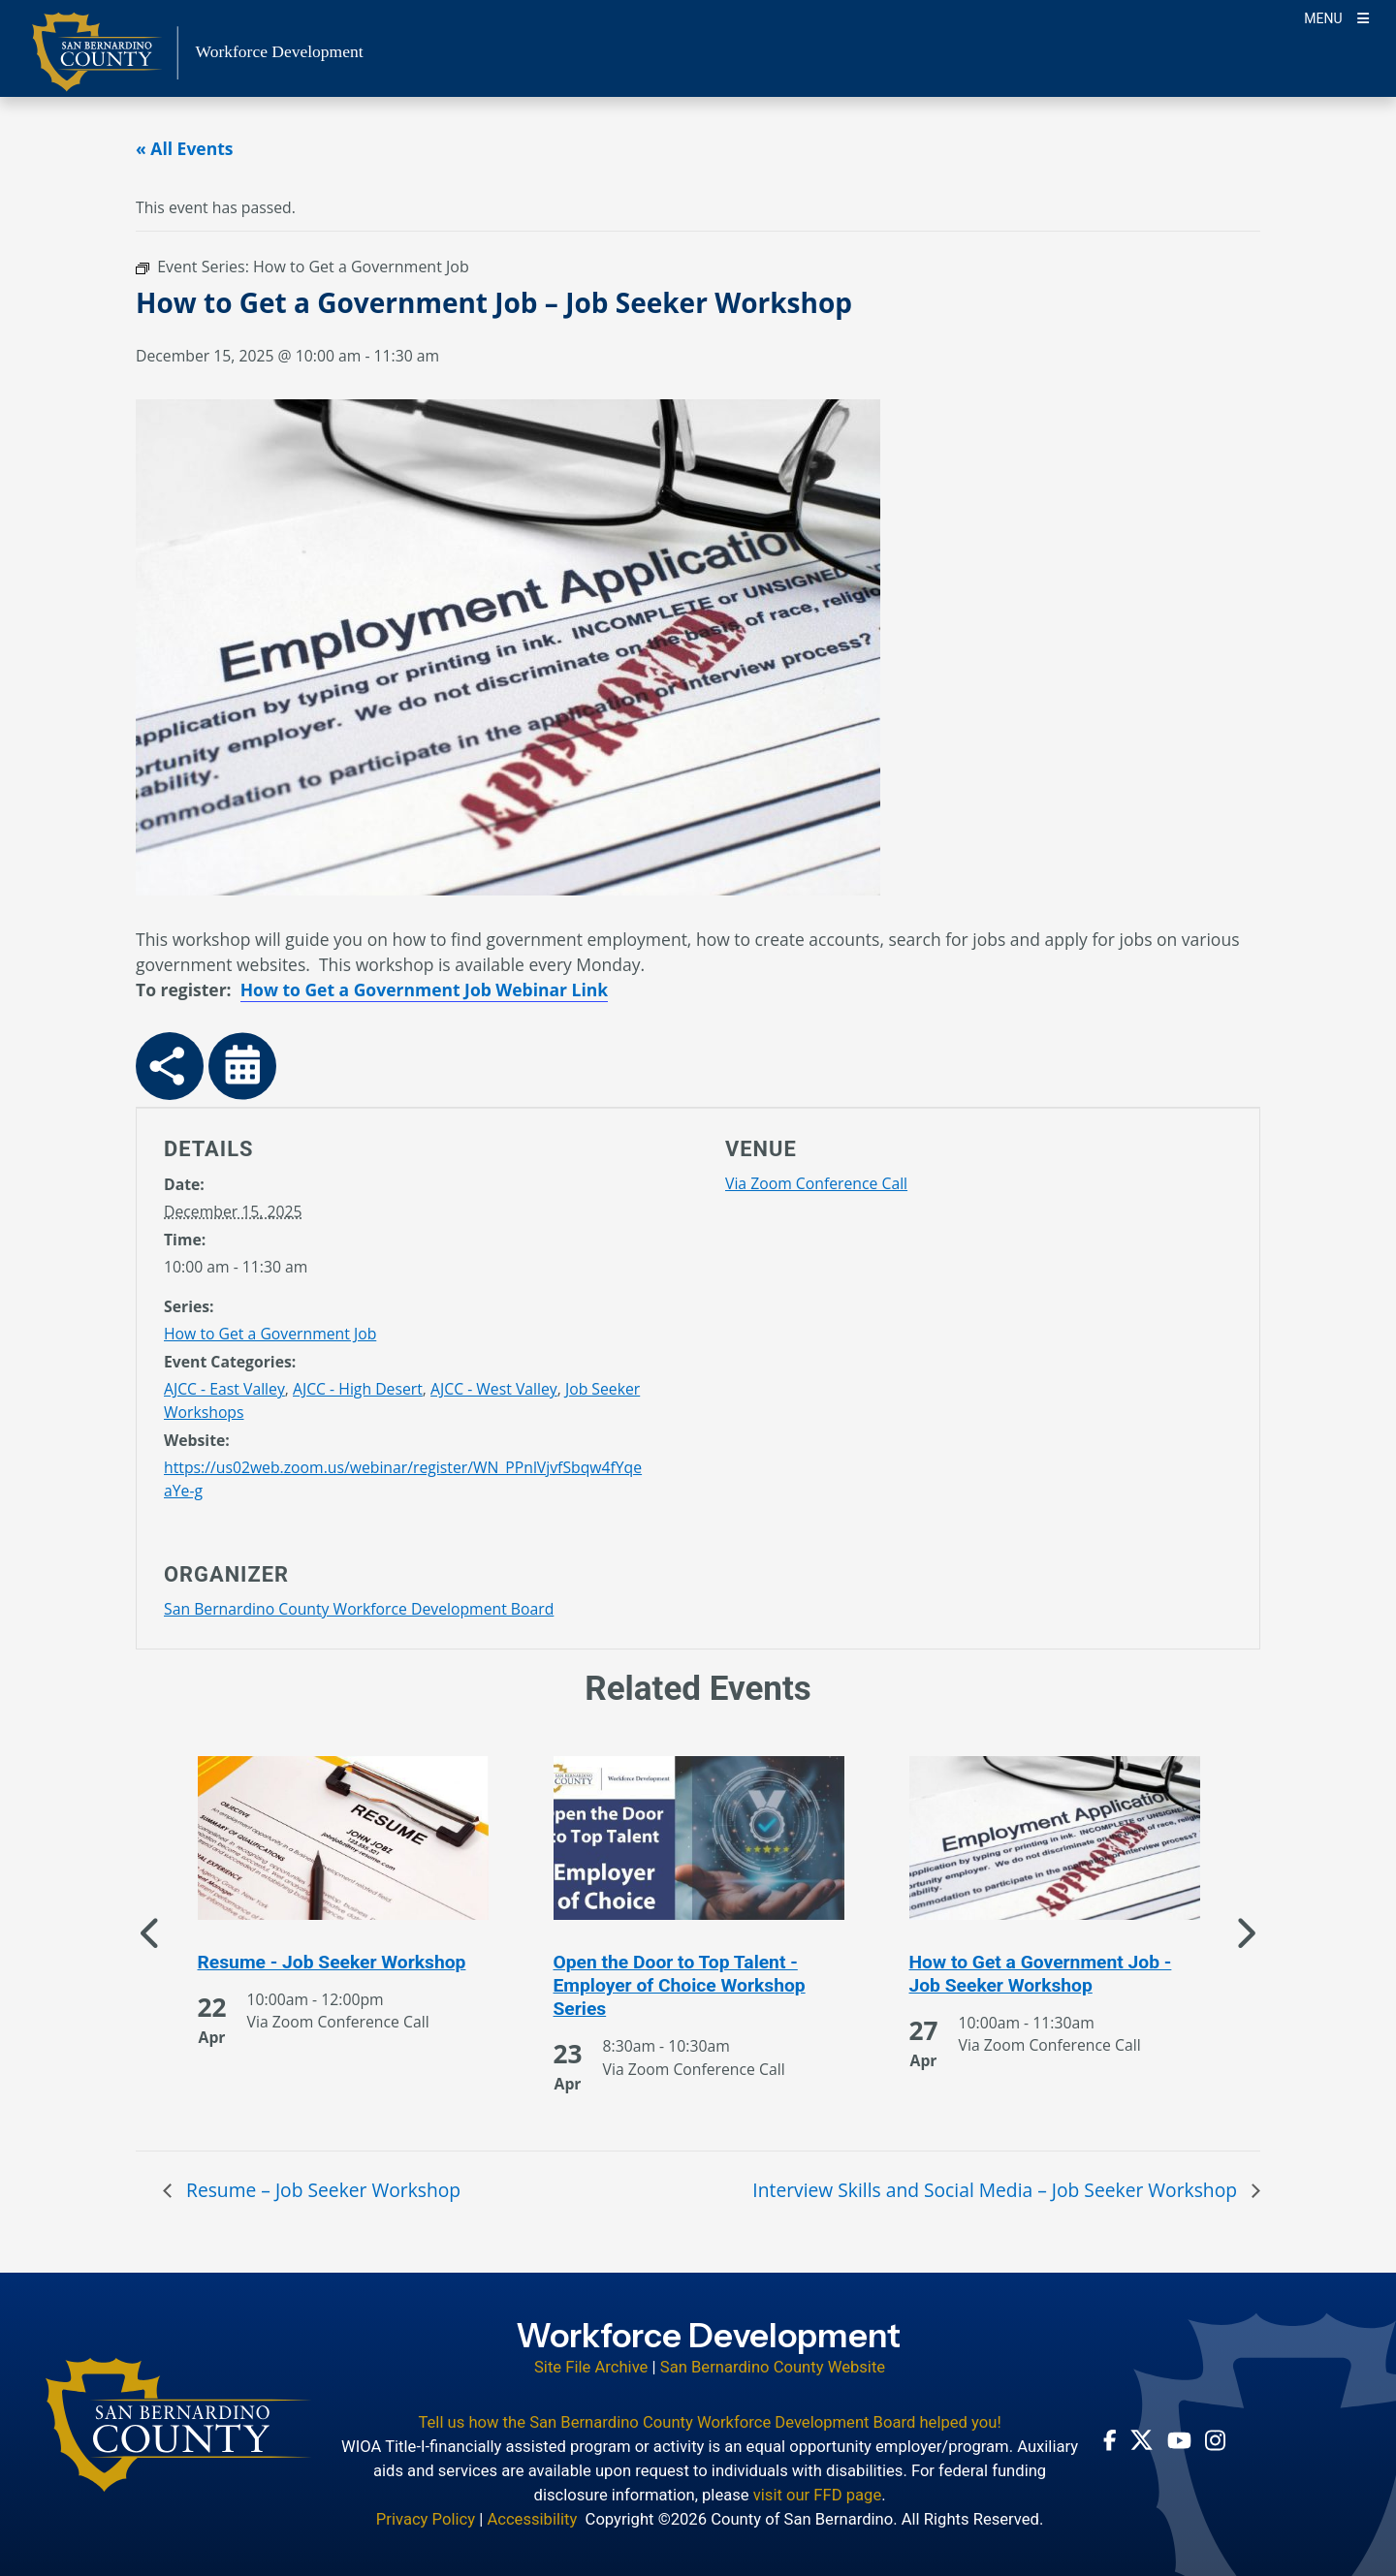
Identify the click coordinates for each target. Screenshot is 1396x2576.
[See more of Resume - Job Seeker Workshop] (343, 1962)
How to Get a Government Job (270, 1333)
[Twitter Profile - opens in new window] (1141, 2440)
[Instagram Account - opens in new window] (1215, 2440)
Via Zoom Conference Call (816, 1183)
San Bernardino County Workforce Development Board (359, 1608)
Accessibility (532, 2519)
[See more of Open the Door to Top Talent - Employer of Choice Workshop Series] (699, 1986)
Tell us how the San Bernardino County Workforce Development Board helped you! (709, 2422)
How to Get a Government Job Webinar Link (424, 989)
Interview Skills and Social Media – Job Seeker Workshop (997, 2190)
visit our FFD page (817, 2495)
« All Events (185, 148)
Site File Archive (591, 2367)
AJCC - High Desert (358, 1388)
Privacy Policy (425, 2519)
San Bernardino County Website (772, 2367)
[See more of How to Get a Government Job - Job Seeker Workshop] (1054, 1974)
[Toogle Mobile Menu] (1336, 17)
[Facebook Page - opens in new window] (1110, 2440)
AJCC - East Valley (224, 1388)
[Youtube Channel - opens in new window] (1179, 2439)
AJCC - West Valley (493, 1388)
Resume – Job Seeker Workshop (320, 2190)
